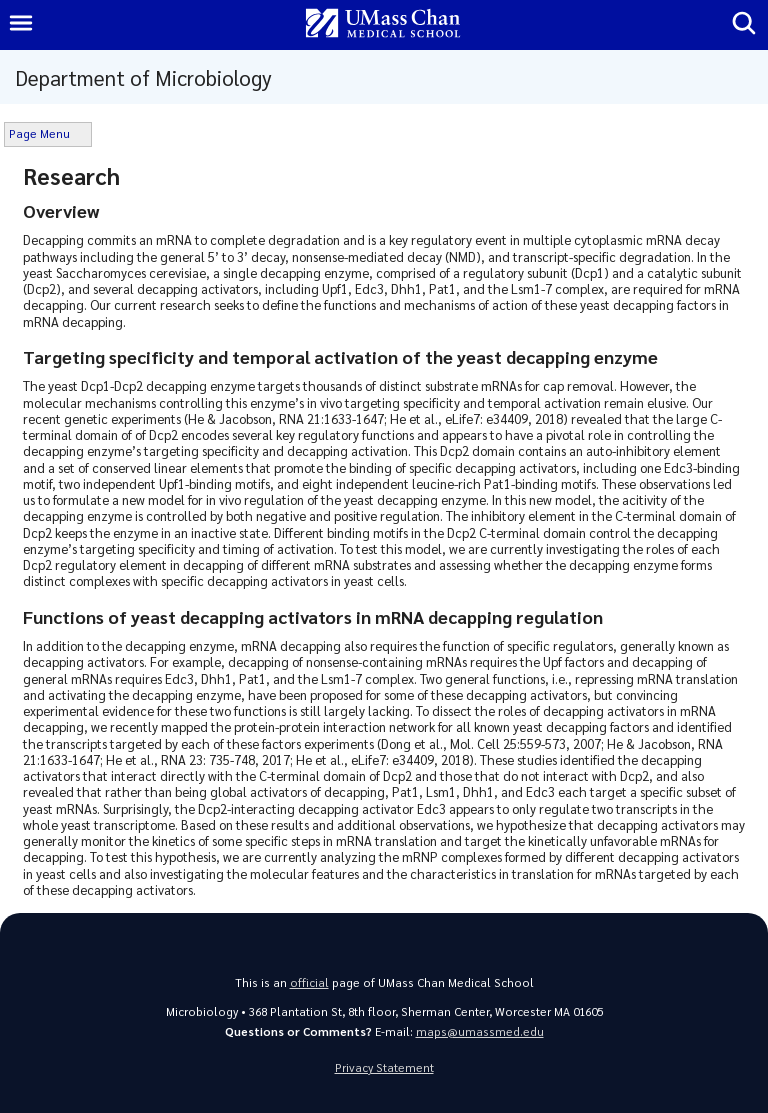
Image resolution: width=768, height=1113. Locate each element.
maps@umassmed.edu (480, 1031)
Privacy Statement (384, 1067)
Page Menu (39, 133)
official (309, 982)
